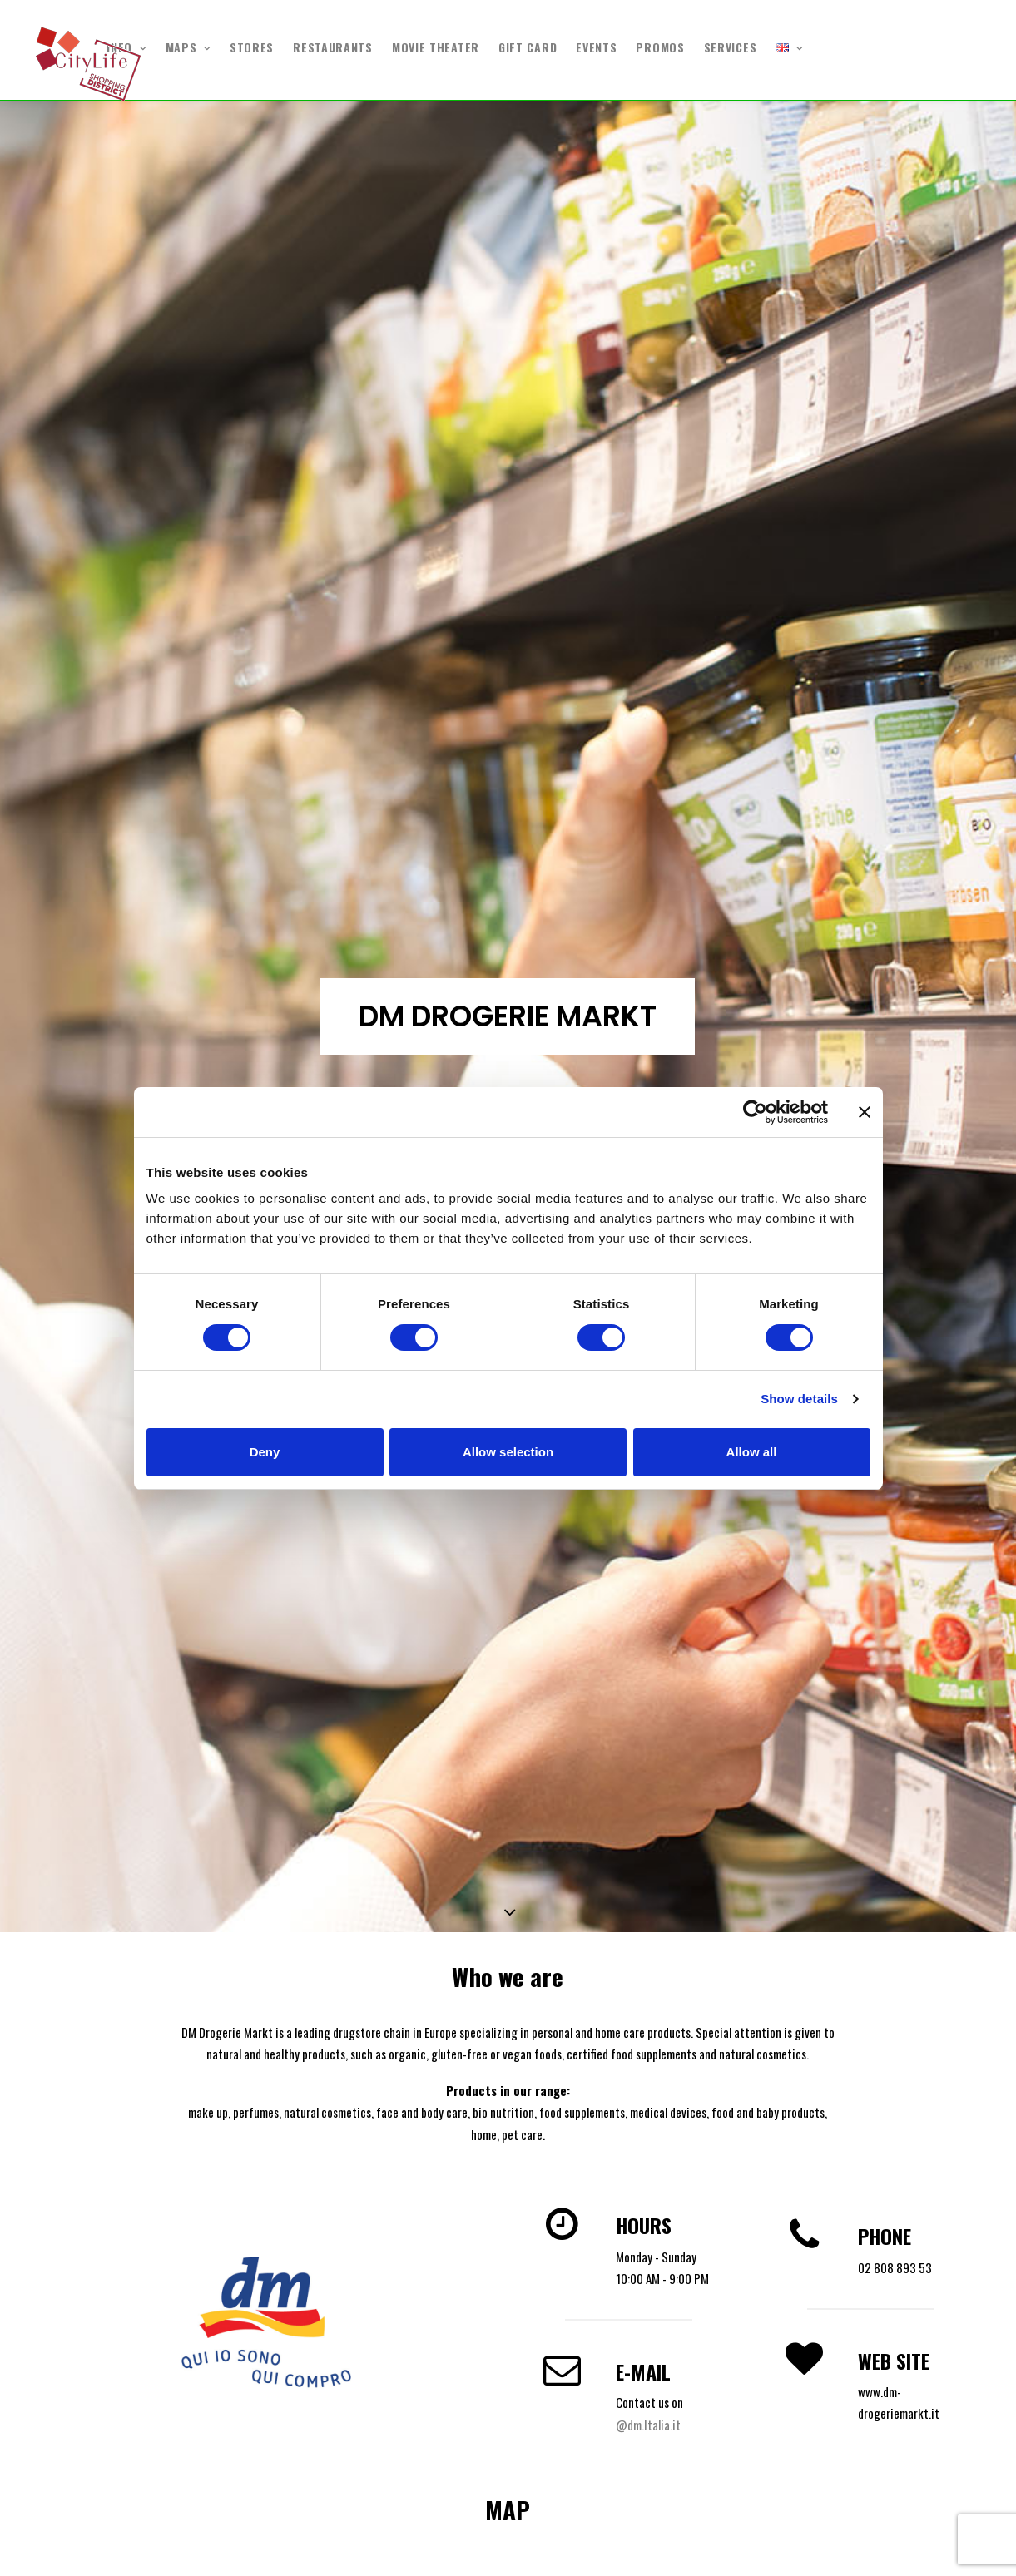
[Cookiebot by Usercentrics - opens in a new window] (755, 1112)
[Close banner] (864, 1112)
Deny (265, 1452)
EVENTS (596, 47)
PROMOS (660, 47)
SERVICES (730, 47)
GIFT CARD (527, 47)
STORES (252, 47)
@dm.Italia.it (648, 2424)
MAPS (188, 47)
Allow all (751, 1452)
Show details (799, 1399)
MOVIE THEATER (435, 47)
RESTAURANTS (333, 47)
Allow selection (508, 1452)
